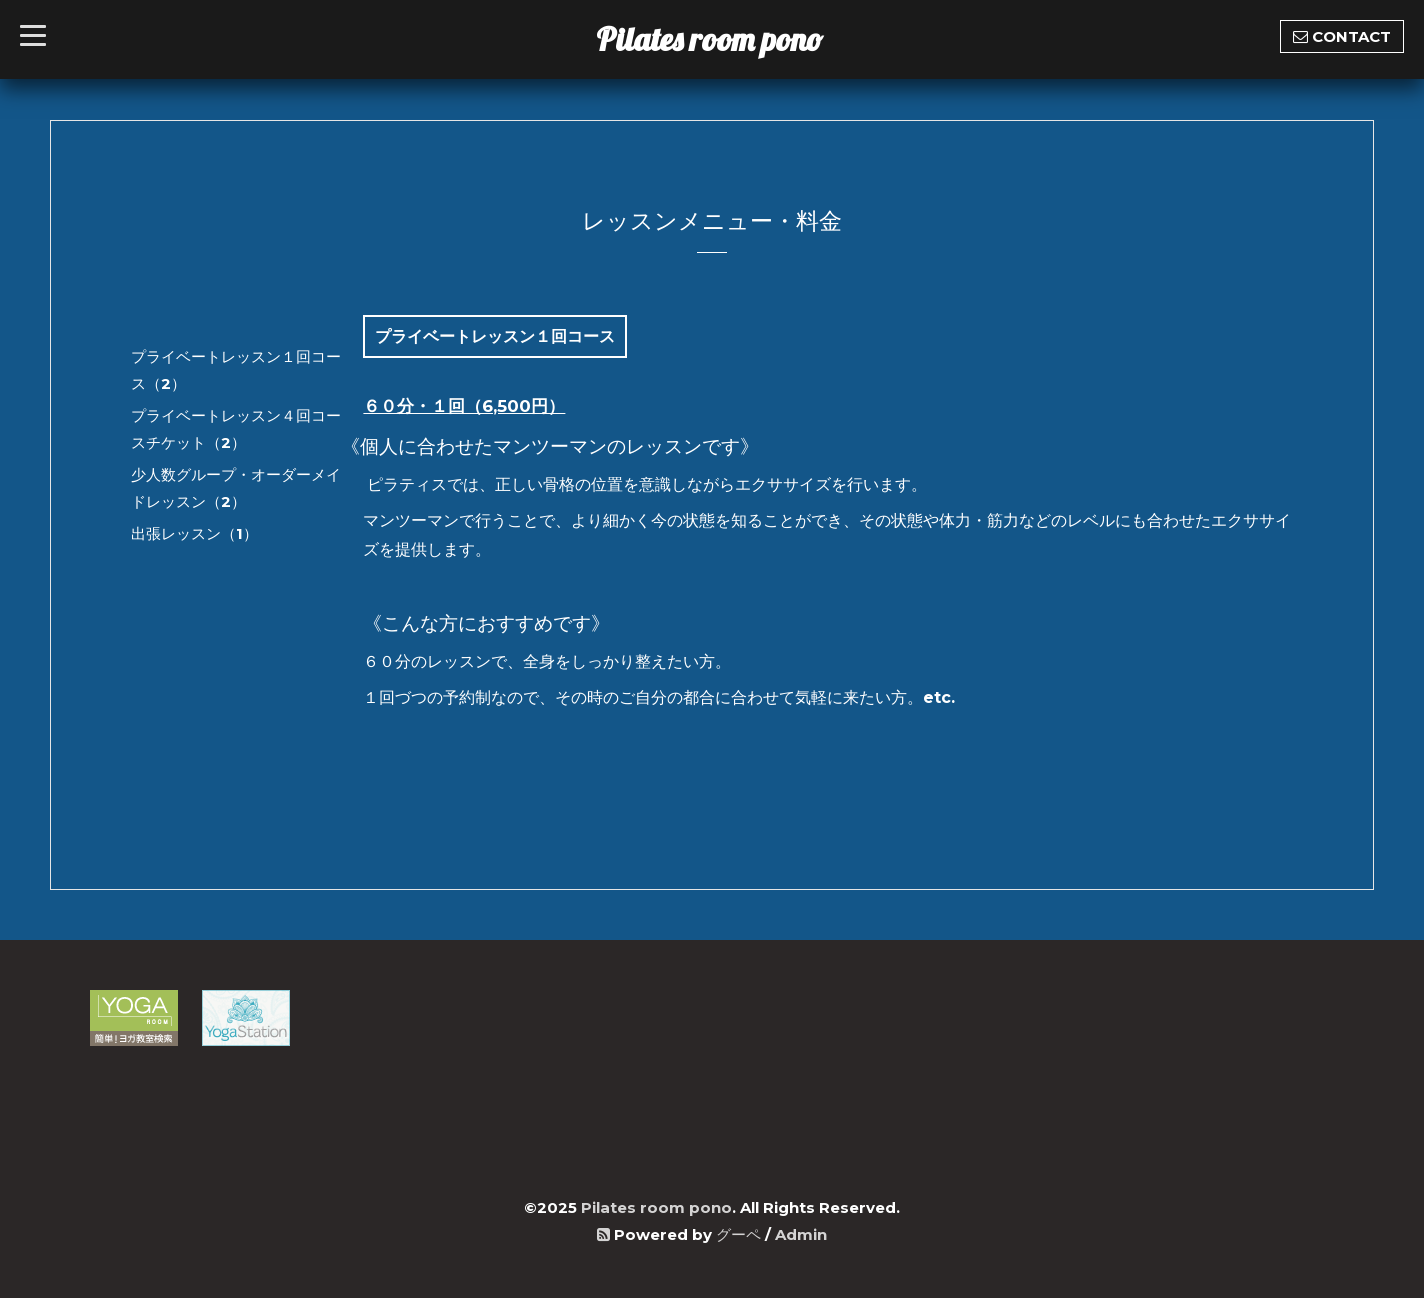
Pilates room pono (725, 39)
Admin (801, 1234)
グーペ (738, 1234)
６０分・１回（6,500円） (464, 406)
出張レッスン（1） (194, 533)
